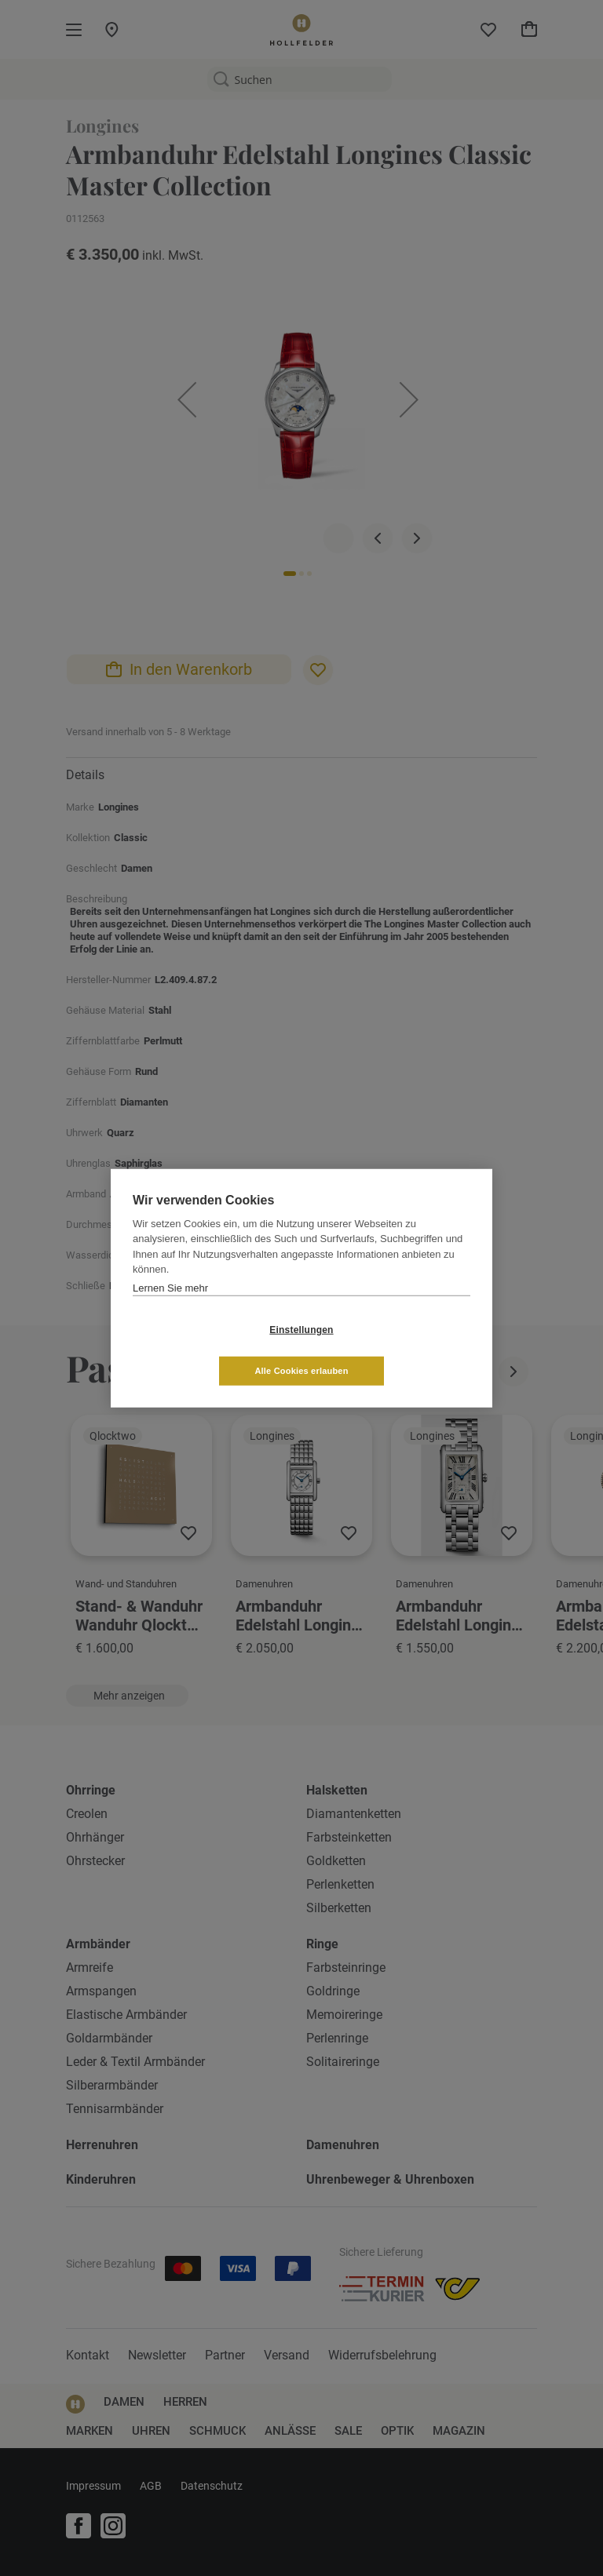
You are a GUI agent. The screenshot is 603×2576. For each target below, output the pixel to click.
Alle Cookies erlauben (394, 1349)
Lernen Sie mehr (170, 1308)
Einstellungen (207, 1350)
